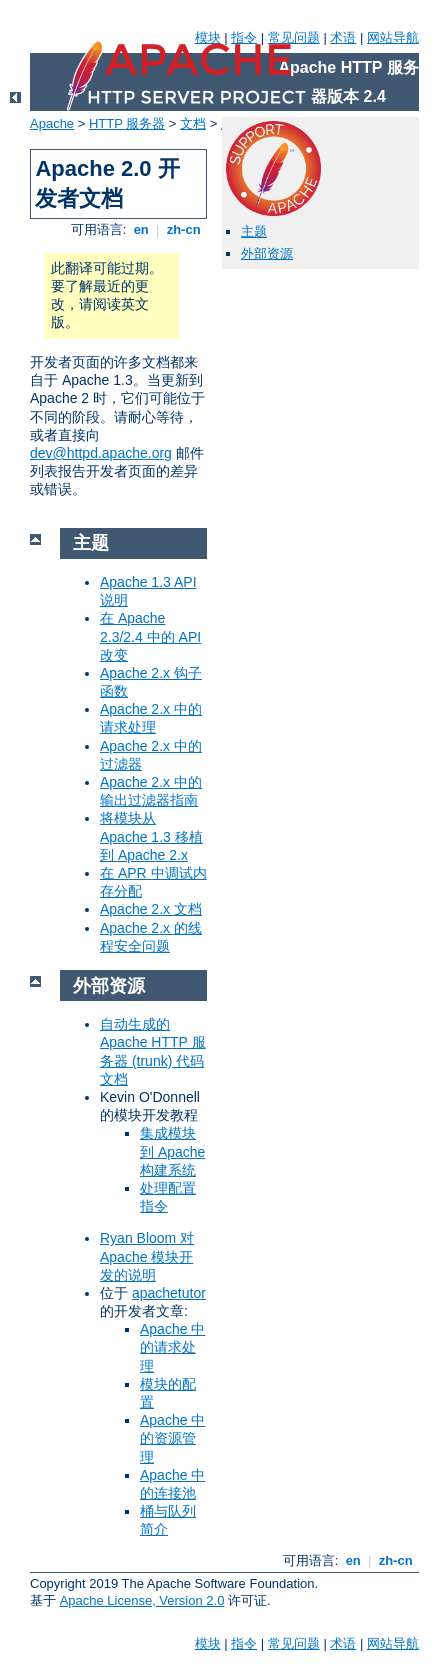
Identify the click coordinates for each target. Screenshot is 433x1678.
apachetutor (169, 1293)
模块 (208, 37)
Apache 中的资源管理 (172, 1438)
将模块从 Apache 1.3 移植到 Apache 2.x (151, 836)
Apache (52, 123)
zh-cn (183, 229)
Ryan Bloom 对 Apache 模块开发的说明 (147, 1256)
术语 (343, 37)
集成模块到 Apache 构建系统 (172, 1151)
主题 (254, 231)
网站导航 (393, 37)
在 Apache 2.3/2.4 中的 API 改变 (150, 636)
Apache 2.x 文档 (151, 909)
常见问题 (294, 37)
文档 (193, 123)
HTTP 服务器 (127, 123)
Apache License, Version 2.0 (142, 1600)
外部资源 (267, 253)
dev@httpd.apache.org (101, 453)
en (141, 229)
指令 (244, 37)
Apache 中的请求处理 (172, 1347)
